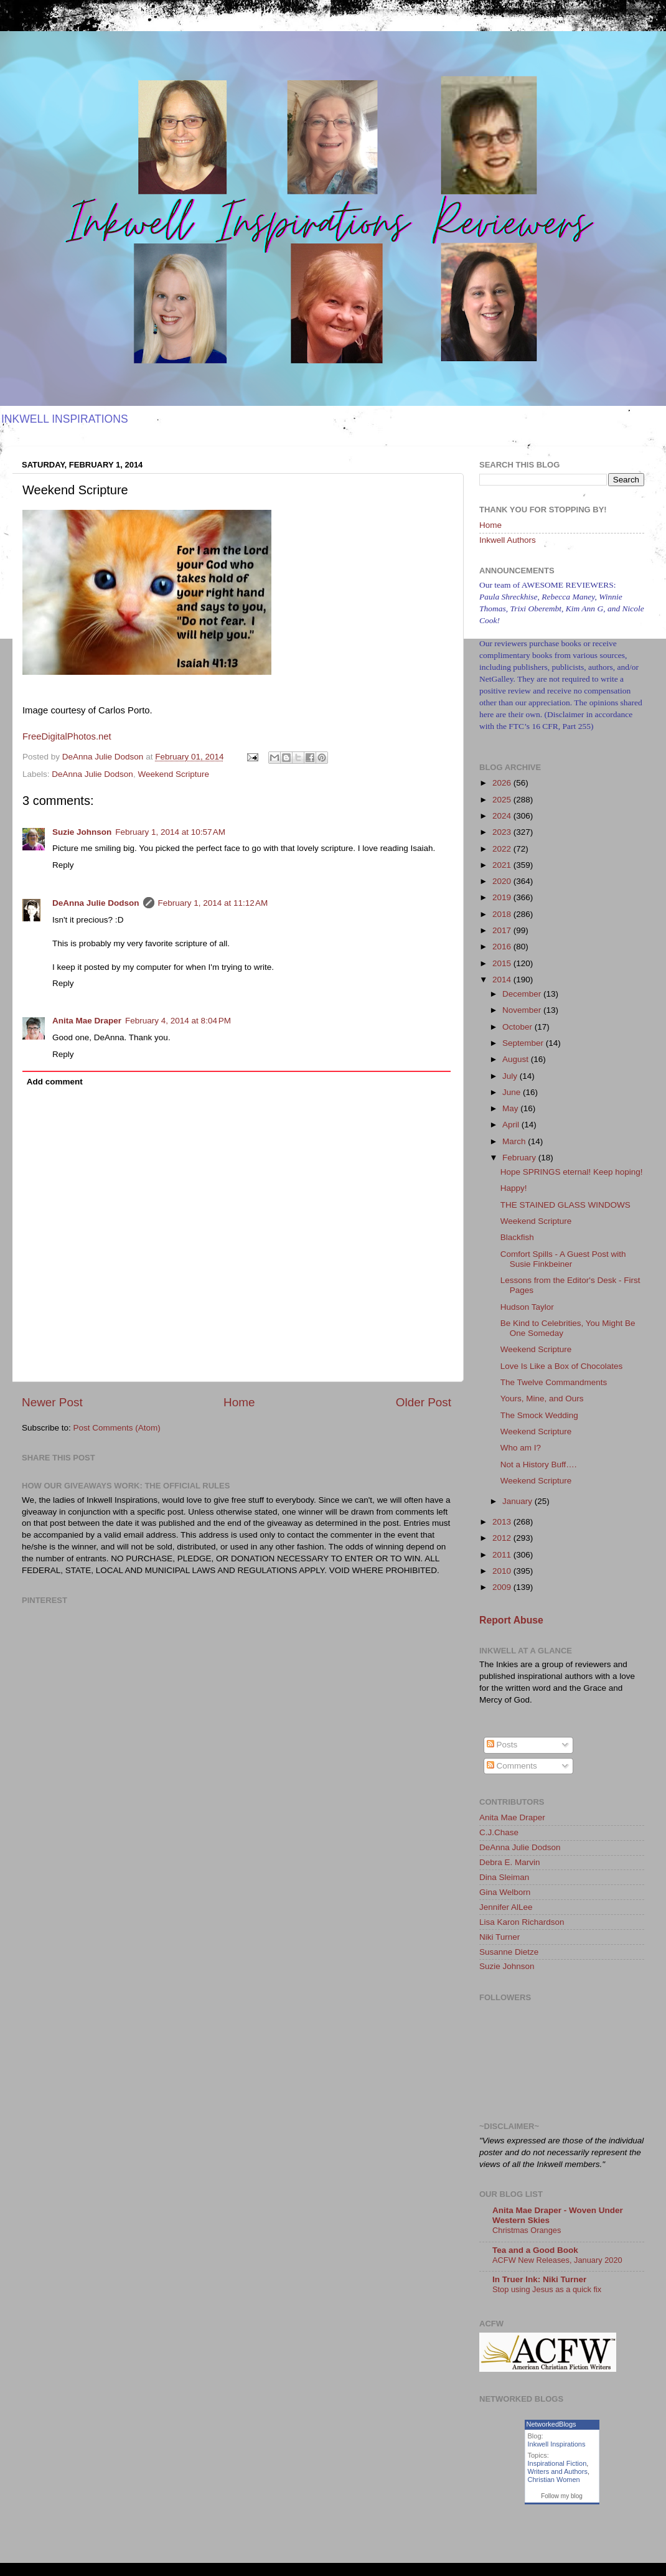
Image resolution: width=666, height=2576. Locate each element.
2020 (503, 881)
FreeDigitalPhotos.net (66, 736)
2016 (503, 946)
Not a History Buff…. (538, 1464)
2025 (503, 799)
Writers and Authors (558, 2471)
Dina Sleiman (504, 1877)
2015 (503, 963)
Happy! (513, 1188)
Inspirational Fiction (557, 2463)
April (512, 1124)
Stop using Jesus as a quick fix (546, 2289)
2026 (503, 782)
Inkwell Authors (507, 540)
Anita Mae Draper (86, 1020)
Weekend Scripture (173, 774)
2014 (503, 979)
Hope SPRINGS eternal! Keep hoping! (571, 1172)
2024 (503, 815)
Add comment (55, 1081)
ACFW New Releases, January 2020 (557, 2260)
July (511, 1076)
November (522, 1010)
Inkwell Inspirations (557, 2444)
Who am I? (520, 1447)
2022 (503, 848)
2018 (503, 914)
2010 (503, 1571)
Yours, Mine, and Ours (542, 1398)
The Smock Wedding (539, 1415)
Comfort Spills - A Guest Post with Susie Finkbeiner (563, 1259)
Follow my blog (562, 2496)
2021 (503, 865)
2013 (503, 1521)
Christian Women (554, 2479)
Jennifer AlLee (506, 1907)
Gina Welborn (504, 1892)
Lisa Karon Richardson (522, 1922)
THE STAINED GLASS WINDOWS (565, 1205)
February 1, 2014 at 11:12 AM (213, 903)
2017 (503, 930)
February (520, 1157)
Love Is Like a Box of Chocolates (561, 1366)
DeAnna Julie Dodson (92, 774)
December (522, 994)
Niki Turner (499, 1937)
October (518, 1027)
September (524, 1043)
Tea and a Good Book (535, 2250)
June (512, 1092)
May (511, 1108)
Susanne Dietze (508, 1952)
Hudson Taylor (527, 1307)
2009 (503, 1587)
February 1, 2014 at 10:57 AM (170, 832)
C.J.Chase (498, 1832)
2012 (503, 1538)
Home (239, 1402)
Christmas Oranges (526, 2230)
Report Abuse (511, 1620)
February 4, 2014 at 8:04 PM (178, 1020)
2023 (503, 832)
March (515, 1141)
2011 (503, 1554)
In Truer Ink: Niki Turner (539, 2279)
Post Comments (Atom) (117, 1427)
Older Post (423, 1402)
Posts (502, 1744)
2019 (503, 897)
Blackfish (517, 1237)
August (516, 1059)
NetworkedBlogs (551, 2424)
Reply (63, 865)
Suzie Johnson (81, 832)
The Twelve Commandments (553, 1382)
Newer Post (52, 1402)
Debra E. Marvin (509, 1862)
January (518, 1501)
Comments (512, 1765)
